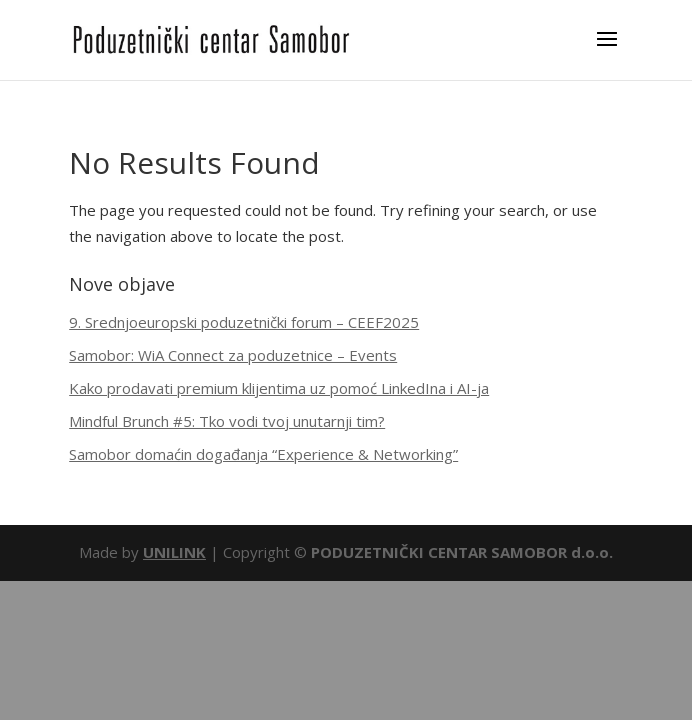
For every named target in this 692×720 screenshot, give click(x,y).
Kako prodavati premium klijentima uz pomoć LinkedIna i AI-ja (279, 388)
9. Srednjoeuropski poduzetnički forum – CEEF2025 (244, 322)
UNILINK (174, 552)
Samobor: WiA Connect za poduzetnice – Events (233, 355)
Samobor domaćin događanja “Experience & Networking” (263, 454)
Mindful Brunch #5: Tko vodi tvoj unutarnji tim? (227, 421)
